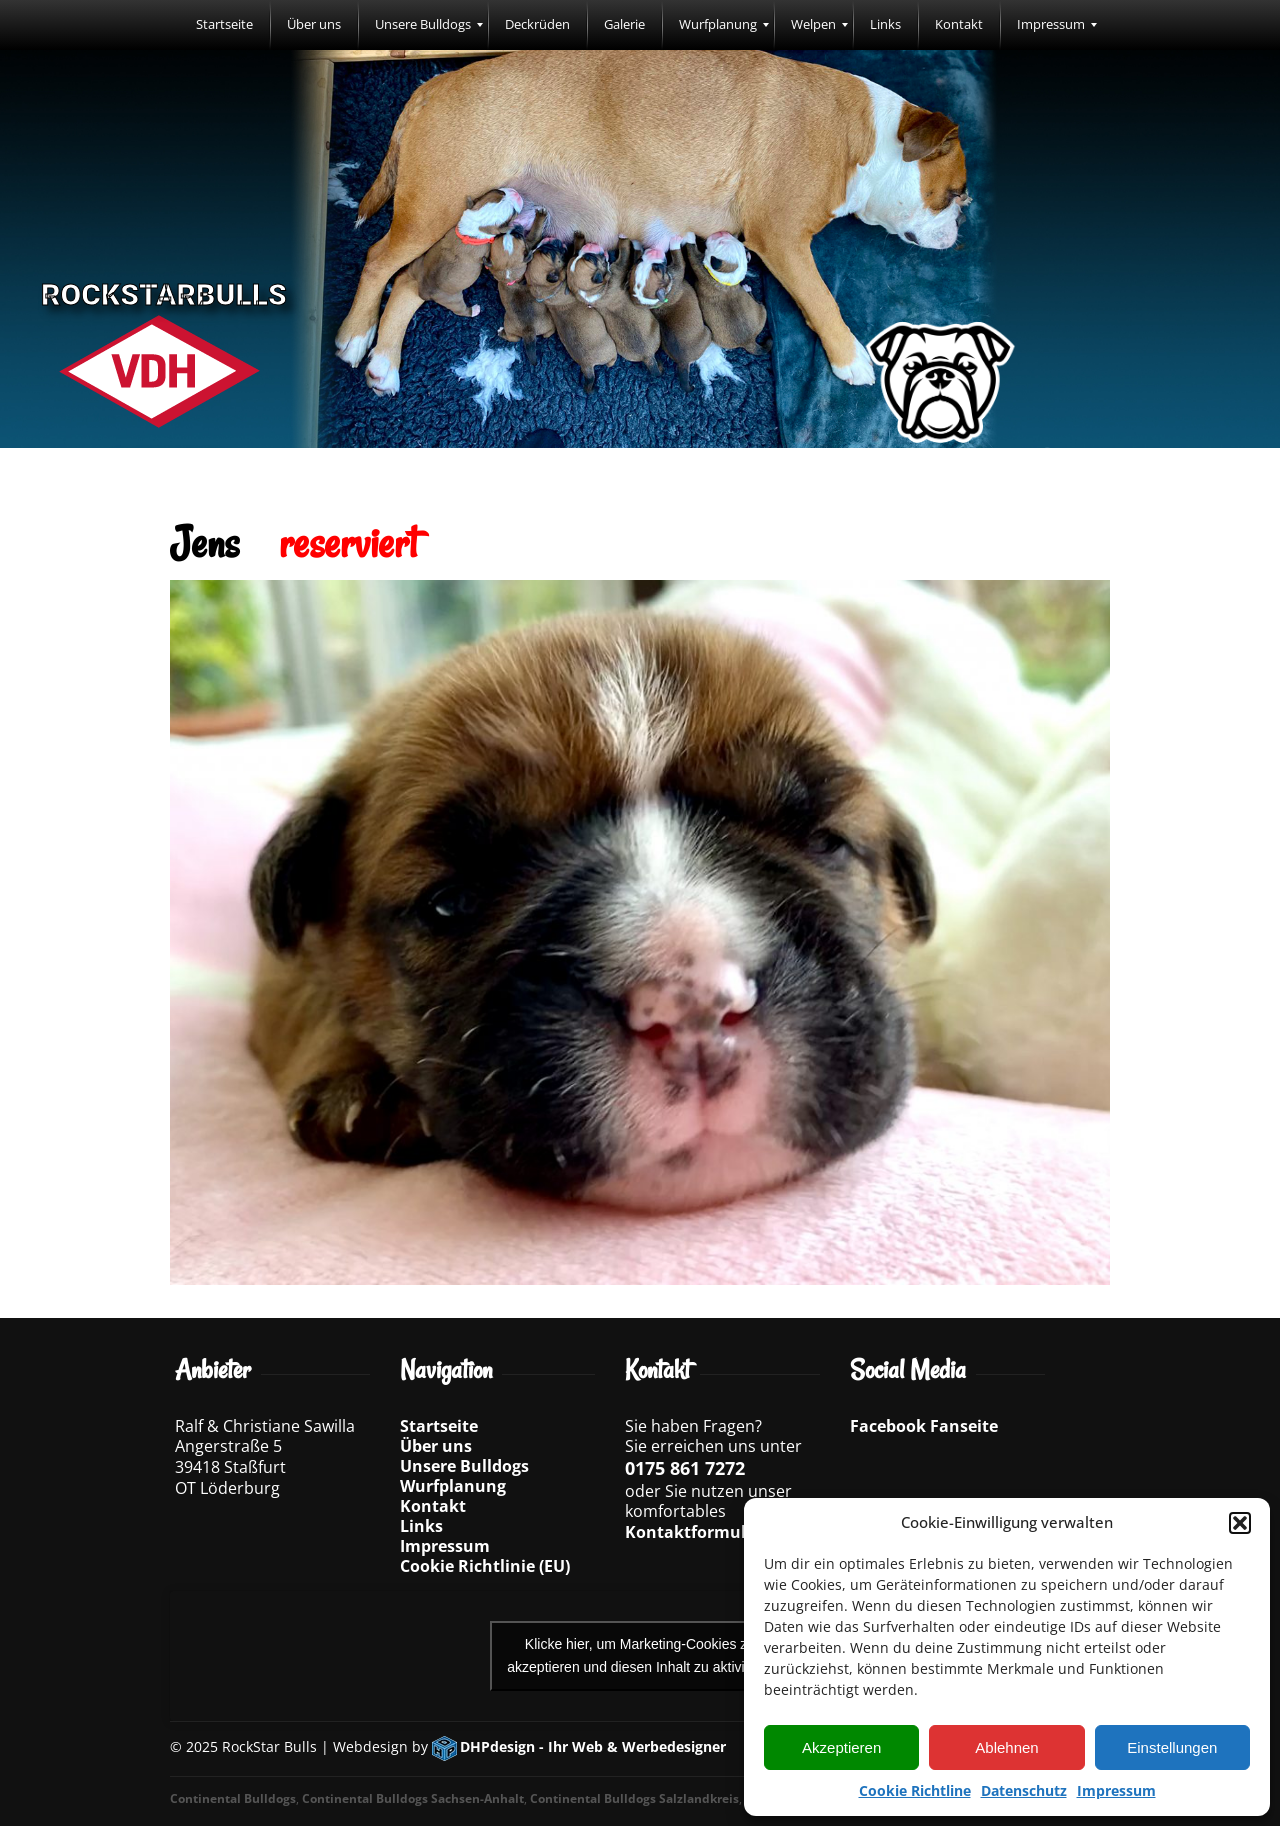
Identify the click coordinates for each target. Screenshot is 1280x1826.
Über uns (436, 1446)
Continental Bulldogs (233, 1798)
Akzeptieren (841, 1747)
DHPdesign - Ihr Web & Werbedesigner (593, 1746)
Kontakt (433, 1506)
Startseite (439, 1426)
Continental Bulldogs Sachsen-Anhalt (413, 1798)
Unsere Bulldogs (464, 1466)
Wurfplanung (453, 1486)
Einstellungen (1172, 1747)
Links (421, 1526)
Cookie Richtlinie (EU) (485, 1566)
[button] (1240, 1523)
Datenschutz (1024, 1790)
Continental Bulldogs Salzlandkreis (634, 1798)
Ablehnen (1006, 1747)
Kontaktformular (694, 1532)
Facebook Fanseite (924, 1426)
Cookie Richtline (915, 1790)
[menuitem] (224, 25)
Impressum (1116, 1790)
